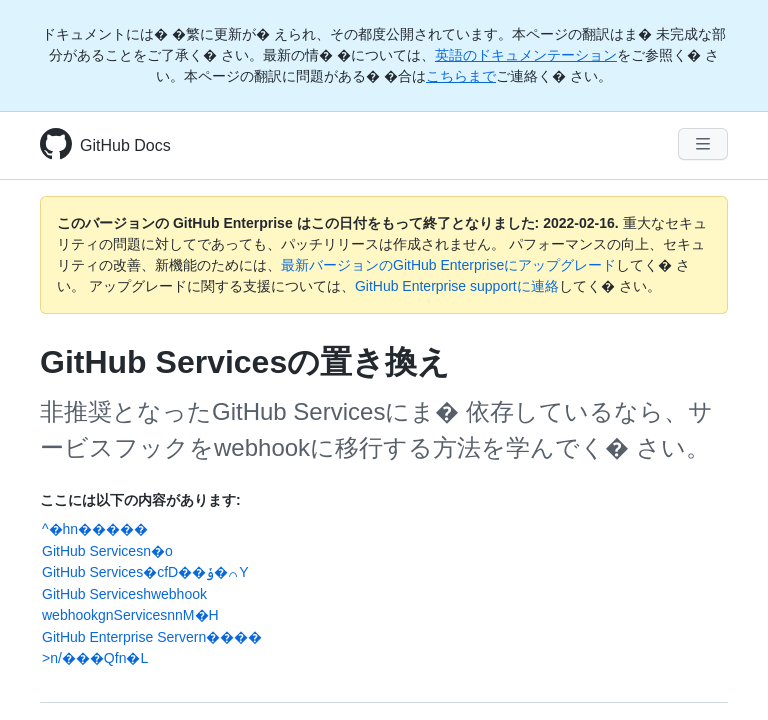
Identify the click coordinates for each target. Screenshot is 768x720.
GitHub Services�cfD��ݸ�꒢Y (145, 572)
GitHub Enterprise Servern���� (152, 637)
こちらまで (461, 76)
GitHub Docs (125, 145)
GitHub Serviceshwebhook (124, 594)
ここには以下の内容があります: (140, 500)
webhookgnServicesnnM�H (130, 615)
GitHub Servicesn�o (107, 551)
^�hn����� (95, 529)
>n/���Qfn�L (95, 658)
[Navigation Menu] (703, 144)
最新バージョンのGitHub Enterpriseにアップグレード (448, 265)
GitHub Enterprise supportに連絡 (457, 286)
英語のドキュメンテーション (526, 55)
